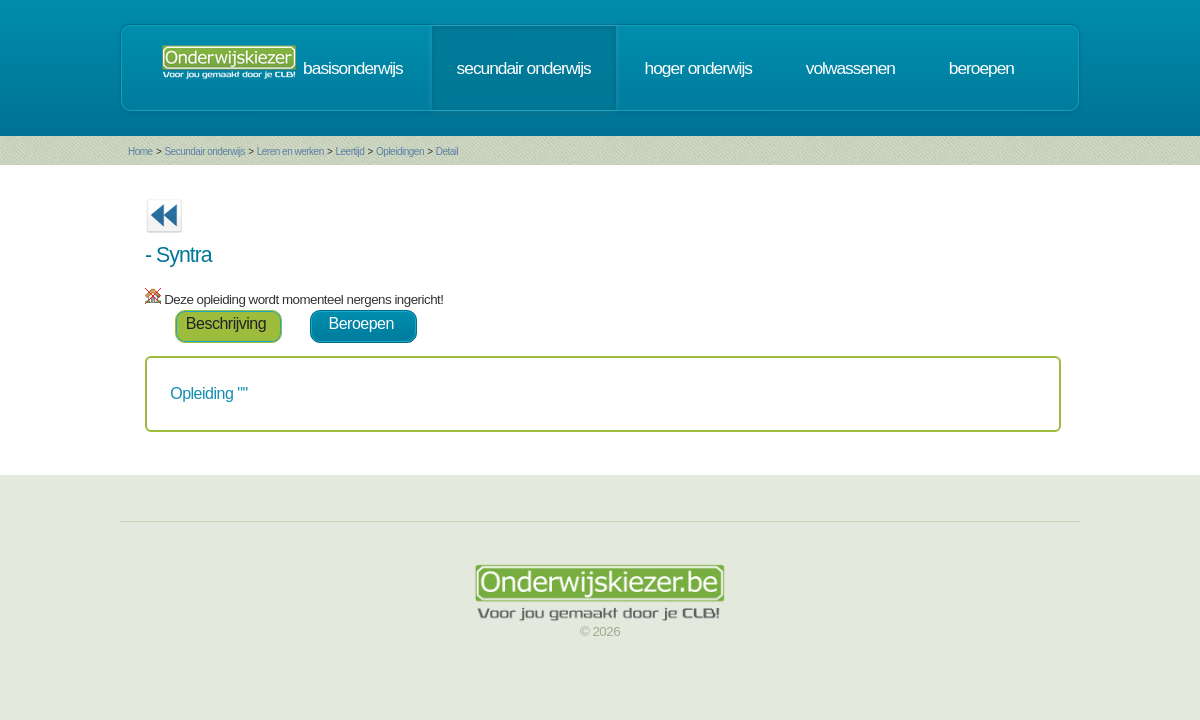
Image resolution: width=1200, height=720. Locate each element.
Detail (447, 151)
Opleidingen (400, 151)
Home (140, 151)
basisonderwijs (353, 68)
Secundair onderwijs (204, 151)
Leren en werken (290, 151)
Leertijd (350, 151)
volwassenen (850, 68)
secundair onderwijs (524, 68)
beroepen (981, 68)
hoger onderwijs (698, 68)
